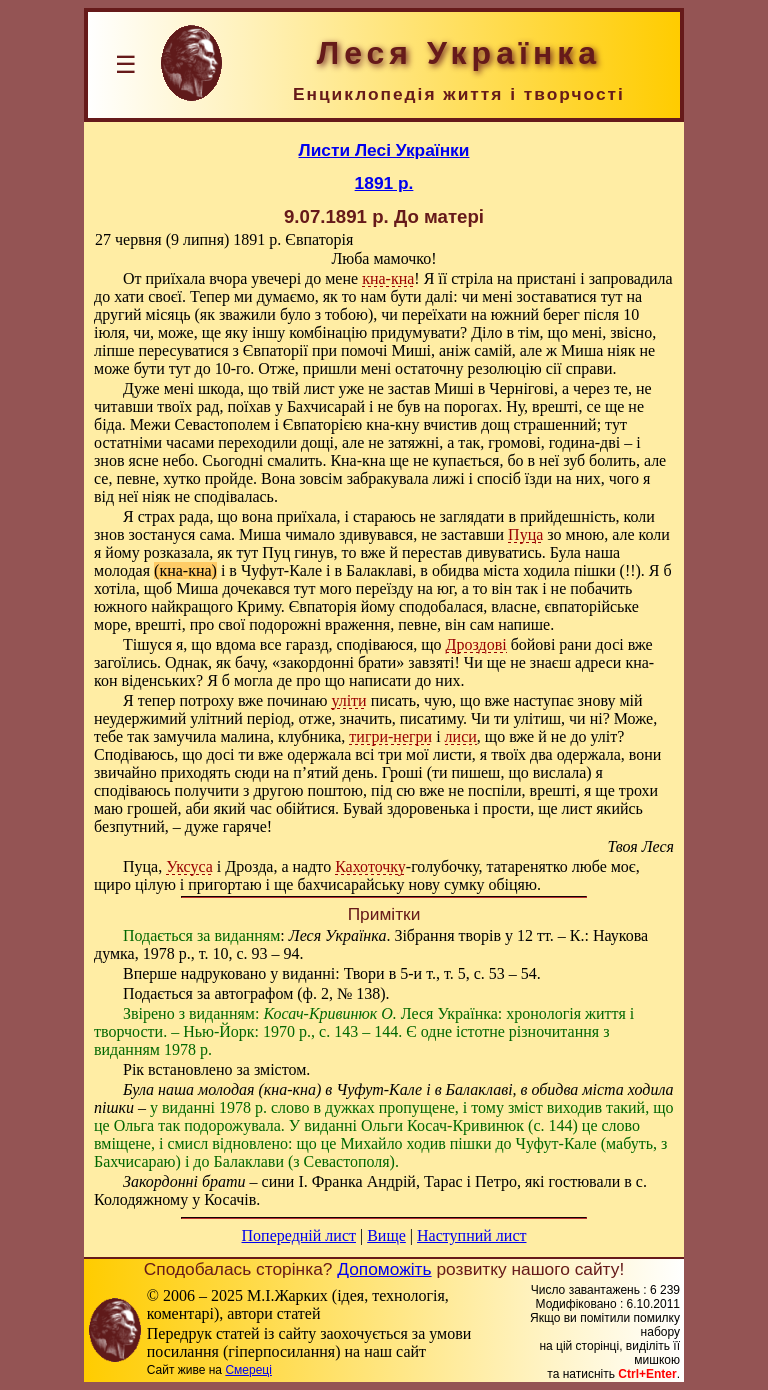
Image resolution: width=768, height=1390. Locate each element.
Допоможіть (384, 1269)
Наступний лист (471, 1235)
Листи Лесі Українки (384, 150)
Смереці (248, 1370)
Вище (386, 1235)
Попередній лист (299, 1235)
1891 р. (384, 183)
